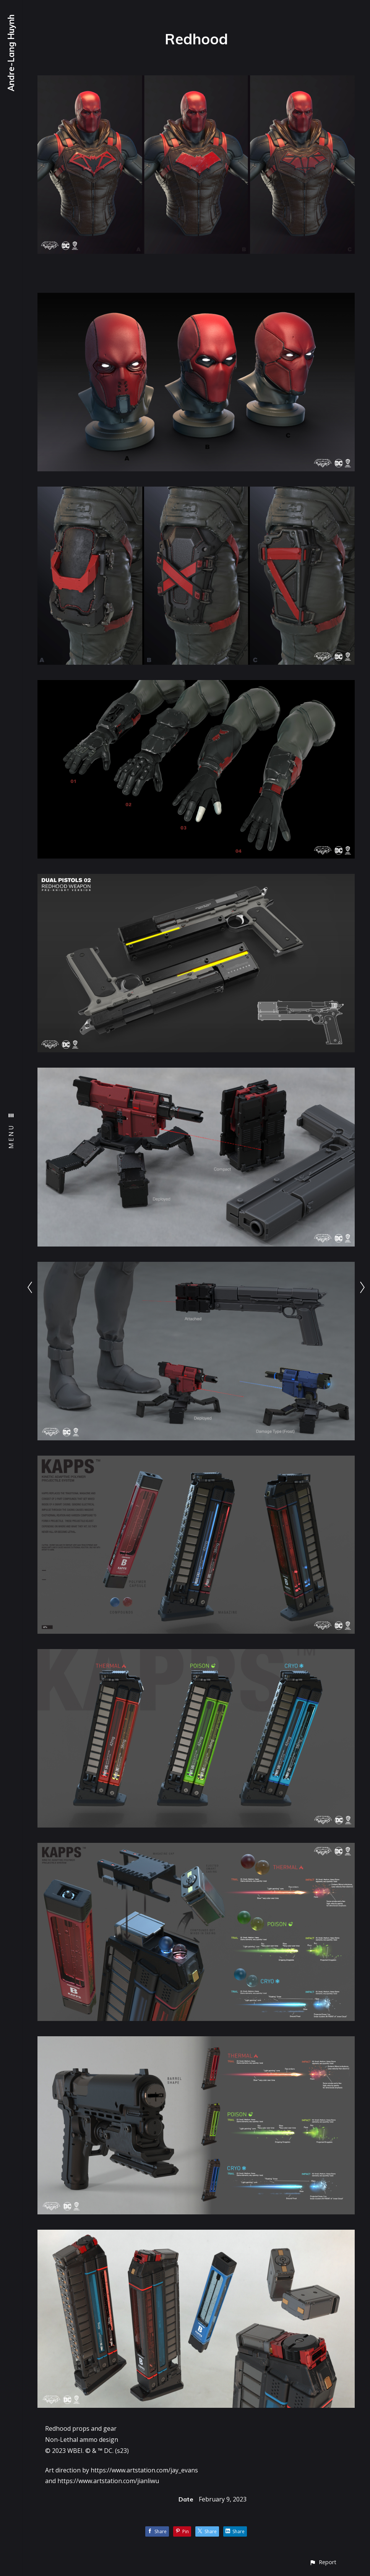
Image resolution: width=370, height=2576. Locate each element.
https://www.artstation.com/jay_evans (144, 2470)
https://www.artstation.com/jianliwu (108, 2481)
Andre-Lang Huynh (11, 53)
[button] (322, 2562)
